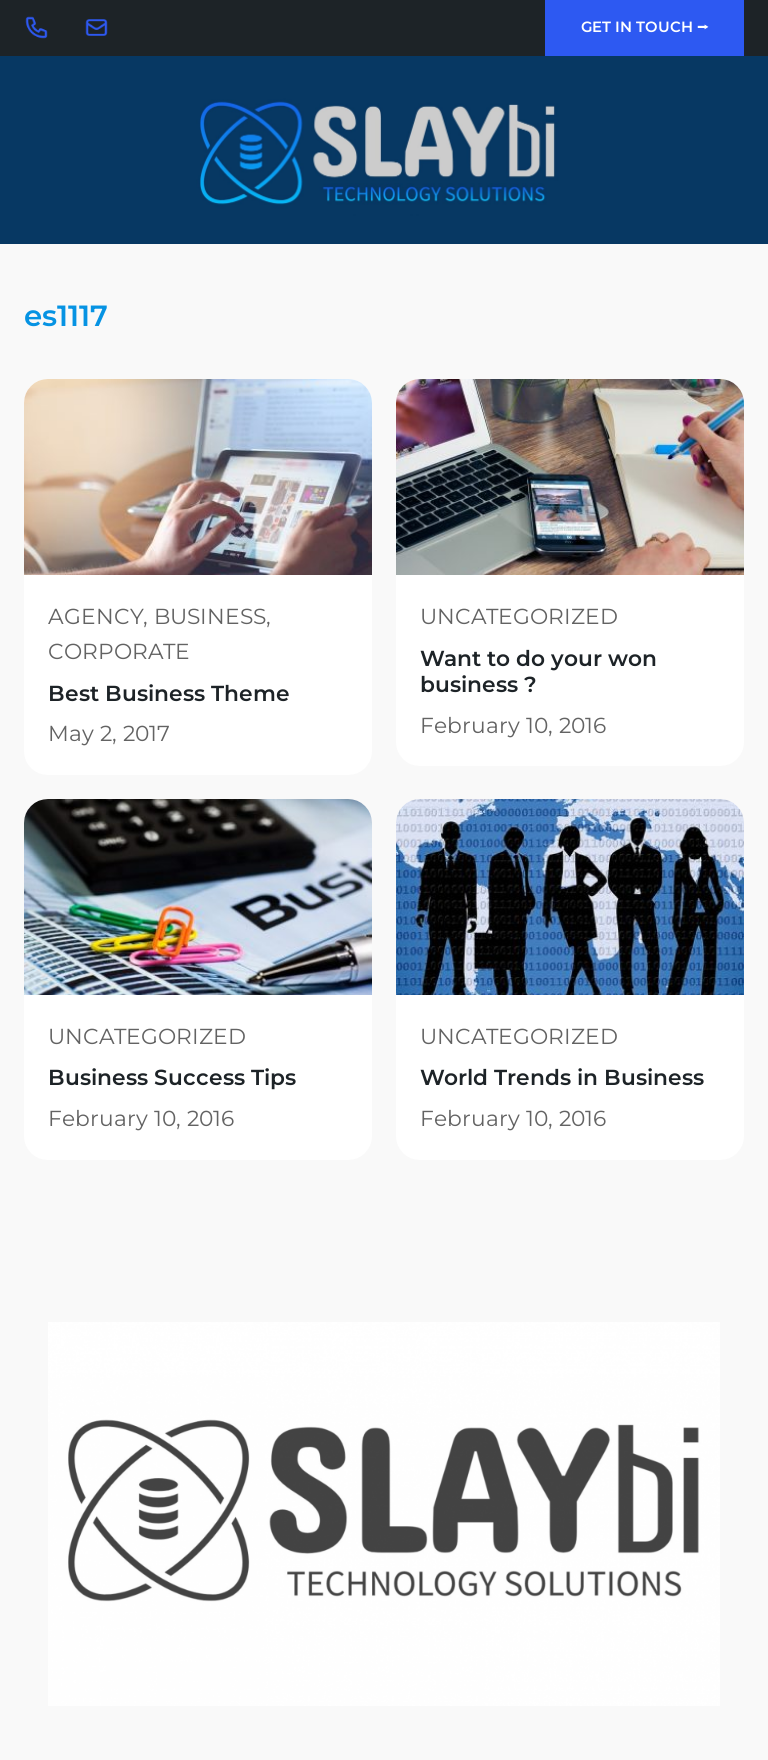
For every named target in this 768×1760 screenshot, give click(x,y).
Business (210, 616)
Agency (95, 616)
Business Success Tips (172, 1077)
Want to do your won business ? (538, 671)
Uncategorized (519, 616)
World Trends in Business (562, 1077)
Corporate (119, 651)
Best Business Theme (169, 693)
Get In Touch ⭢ (644, 27)
